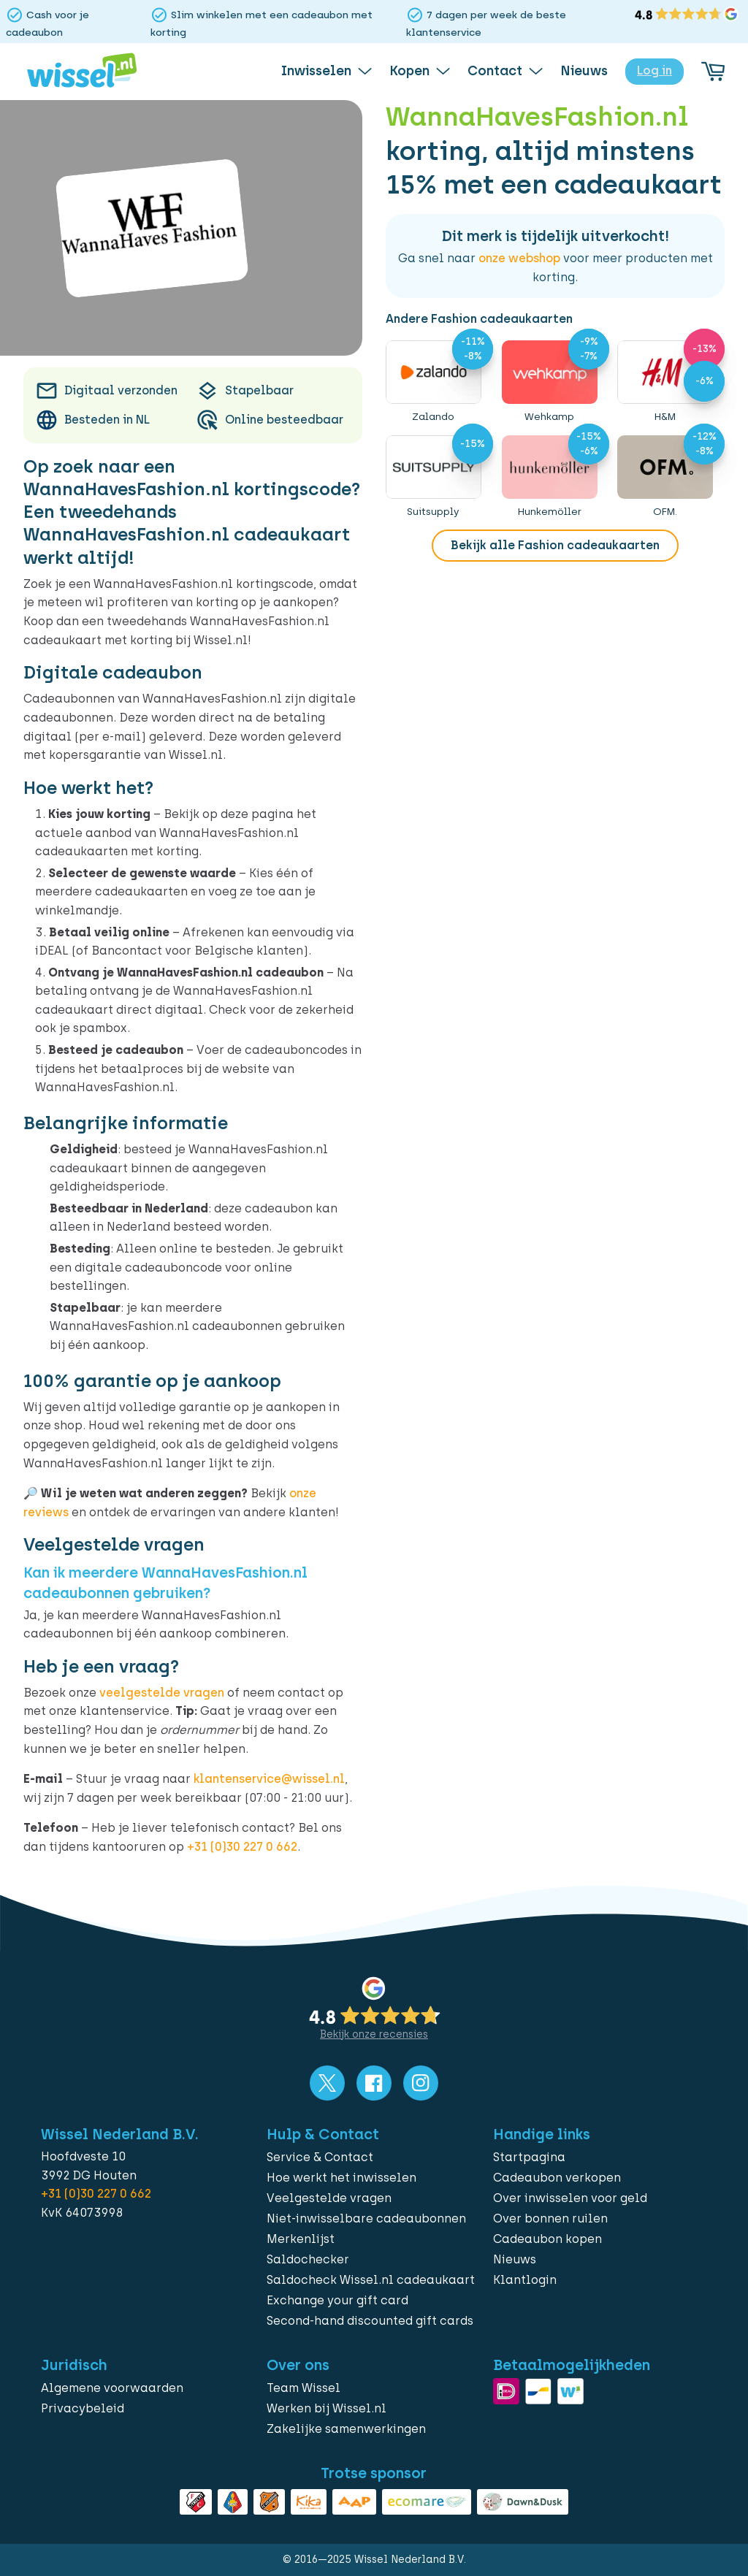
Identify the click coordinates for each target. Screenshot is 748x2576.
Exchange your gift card (337, 2300)
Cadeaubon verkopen (557, 2178)
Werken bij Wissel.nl (326, 2408)
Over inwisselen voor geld (570, 2198)
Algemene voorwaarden (112, 2388)
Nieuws (514, 2259)
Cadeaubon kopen (547, 2239)
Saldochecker (308, 2259)
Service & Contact (320, 2157)
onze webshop (519, 258)
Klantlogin (525, 2280)
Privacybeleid (82, 2408)
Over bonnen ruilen (550, 2218)
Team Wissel (303, 2388)
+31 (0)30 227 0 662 (242, 1847)
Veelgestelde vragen (329, 2198)
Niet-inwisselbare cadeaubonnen (366, 2218)
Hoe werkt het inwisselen (341, 2178)
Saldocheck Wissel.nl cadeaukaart (371, 2280)
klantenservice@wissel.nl (269, 1779)
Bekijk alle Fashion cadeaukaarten (555, 545)
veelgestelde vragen (161, 1693)
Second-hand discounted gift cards (370, 2321)
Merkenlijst (301, 2239)
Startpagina (529, 2157)
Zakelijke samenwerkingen (346, 2429)
